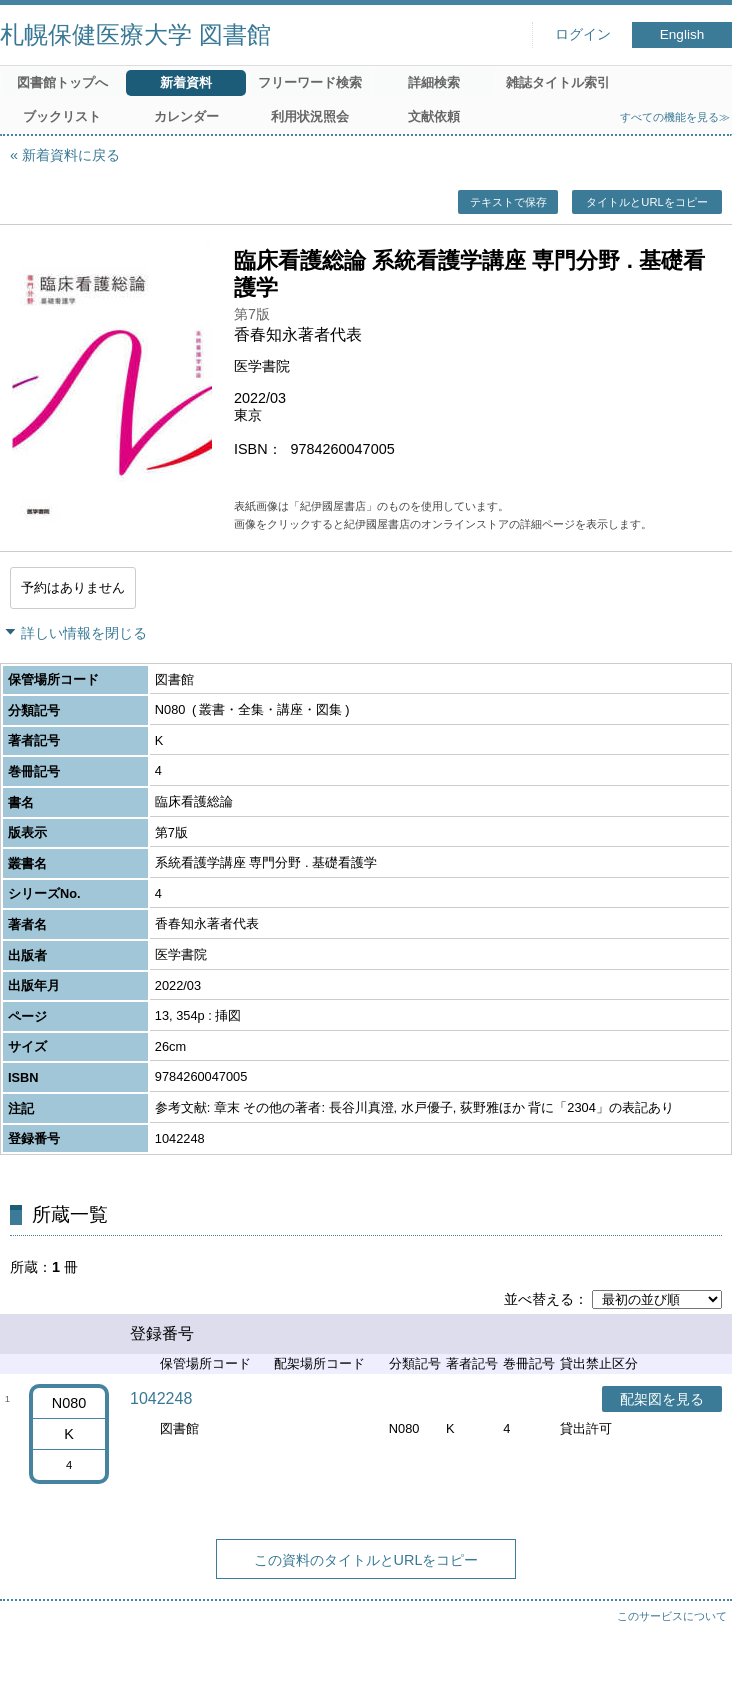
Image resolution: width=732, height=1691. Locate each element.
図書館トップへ (62, 82)
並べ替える (539, 1299)
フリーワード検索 (310, 82)
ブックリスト (62, 116)
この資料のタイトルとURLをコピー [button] (366, 1560)
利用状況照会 (310, 116)
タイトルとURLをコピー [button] (646, 202)
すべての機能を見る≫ (675, 117)
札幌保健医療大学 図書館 (135, 34)
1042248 (161, 1398)
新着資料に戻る (71, 155)
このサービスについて (672, 1616)
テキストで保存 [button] (508, 202)
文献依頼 (434, 116)
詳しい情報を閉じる (84, 633)
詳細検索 (434, 82)
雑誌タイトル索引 (558, 82)
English (682, 34)
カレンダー (186, 116)
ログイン (583, 34)
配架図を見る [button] (662, 1399)
